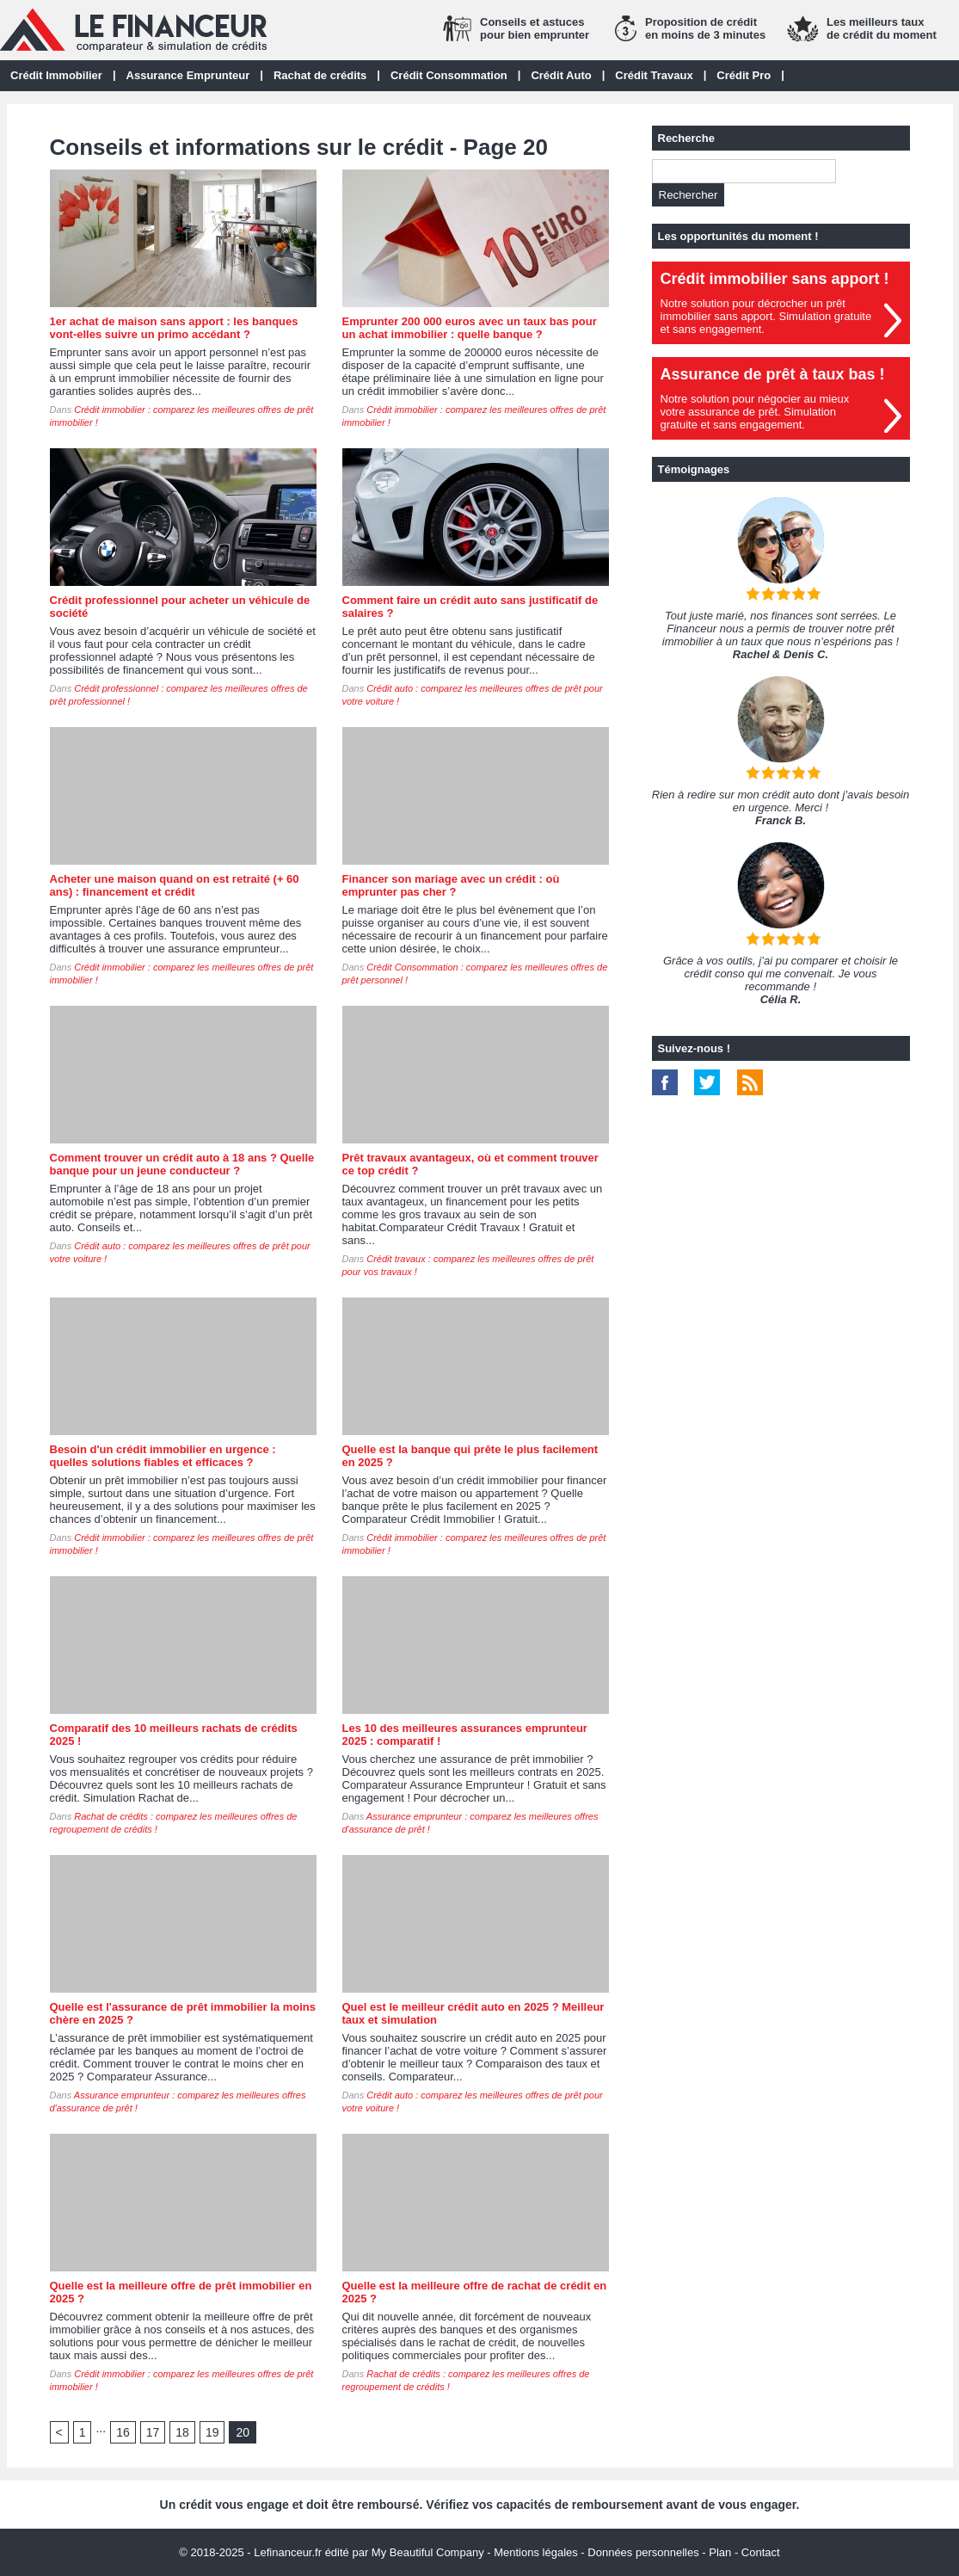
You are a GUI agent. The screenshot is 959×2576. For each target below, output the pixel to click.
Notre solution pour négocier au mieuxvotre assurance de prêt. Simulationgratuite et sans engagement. (755, 411)
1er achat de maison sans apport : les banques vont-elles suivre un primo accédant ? (174, 328)
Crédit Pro (743, 75)
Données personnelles (642, 2552)
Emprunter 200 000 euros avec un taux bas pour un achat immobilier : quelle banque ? (469, 328)
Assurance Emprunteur (188, 75)
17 (153, 2432)
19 (212, 2432)
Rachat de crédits (320, 75)
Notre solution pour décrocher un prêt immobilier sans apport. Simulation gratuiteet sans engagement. (766, 316)
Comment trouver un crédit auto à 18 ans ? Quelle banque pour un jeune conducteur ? (182, 1164)
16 (123, 2432)
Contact (760, 2552)
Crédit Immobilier (56, 75)
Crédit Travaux (653, 75)
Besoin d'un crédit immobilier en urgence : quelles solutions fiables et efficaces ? (163, 1456)
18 (182, 2432)
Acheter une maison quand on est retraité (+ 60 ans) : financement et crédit (174, 885)
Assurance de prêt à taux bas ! (773, 374)
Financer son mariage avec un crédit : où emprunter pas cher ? (451, 885)
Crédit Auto (561, 75)
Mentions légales (536, 2552)
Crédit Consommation (448, 75)
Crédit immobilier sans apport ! (775, 278)
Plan (720, 2552)
